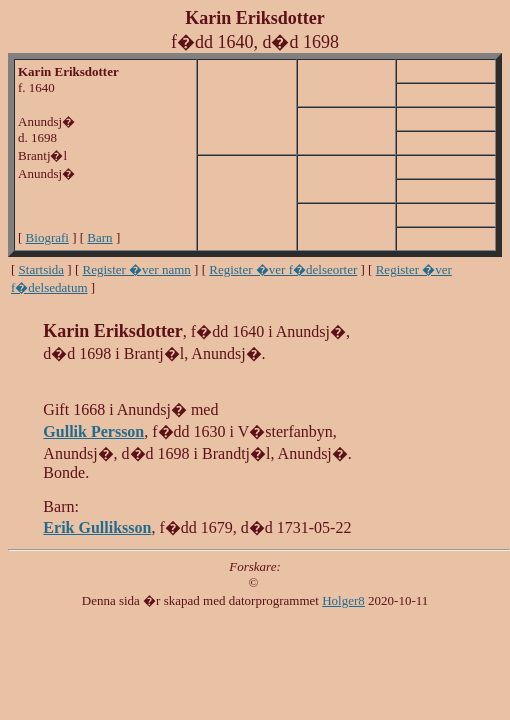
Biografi (47, 237)
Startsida (42, 269)
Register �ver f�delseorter (283, 269)
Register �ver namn (137, 269)
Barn (99, 237)
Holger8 (343, 600)
